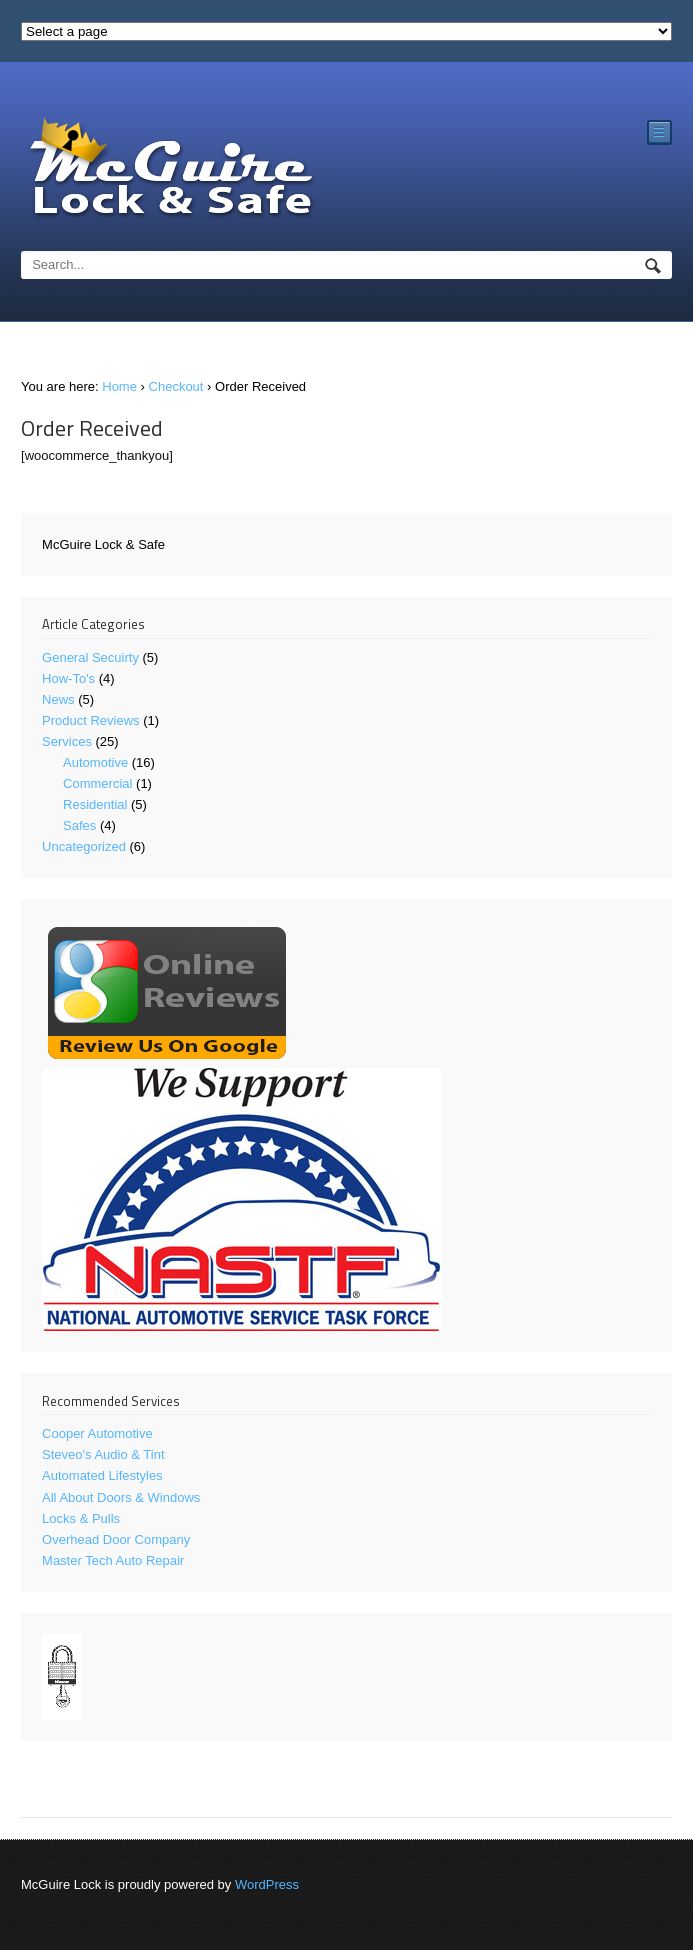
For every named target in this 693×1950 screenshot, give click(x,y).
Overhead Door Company (116, 1539)
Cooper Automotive (97, 1433)
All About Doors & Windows (121, 1497)
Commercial (97, 783)
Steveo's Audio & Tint (103, 1454)
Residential (95, 804)
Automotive (95, 762)
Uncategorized (84, 846)
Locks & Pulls (81, 1518)
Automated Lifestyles (102, 1475)
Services (67, 741)
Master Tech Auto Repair (113, 1560)
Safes (79, 825)
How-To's (68, 678)
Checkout (176, 386)
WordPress (267, 1884)
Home (119, 386)
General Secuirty (90, 657)
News (58, 699)
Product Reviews (91, 720)
